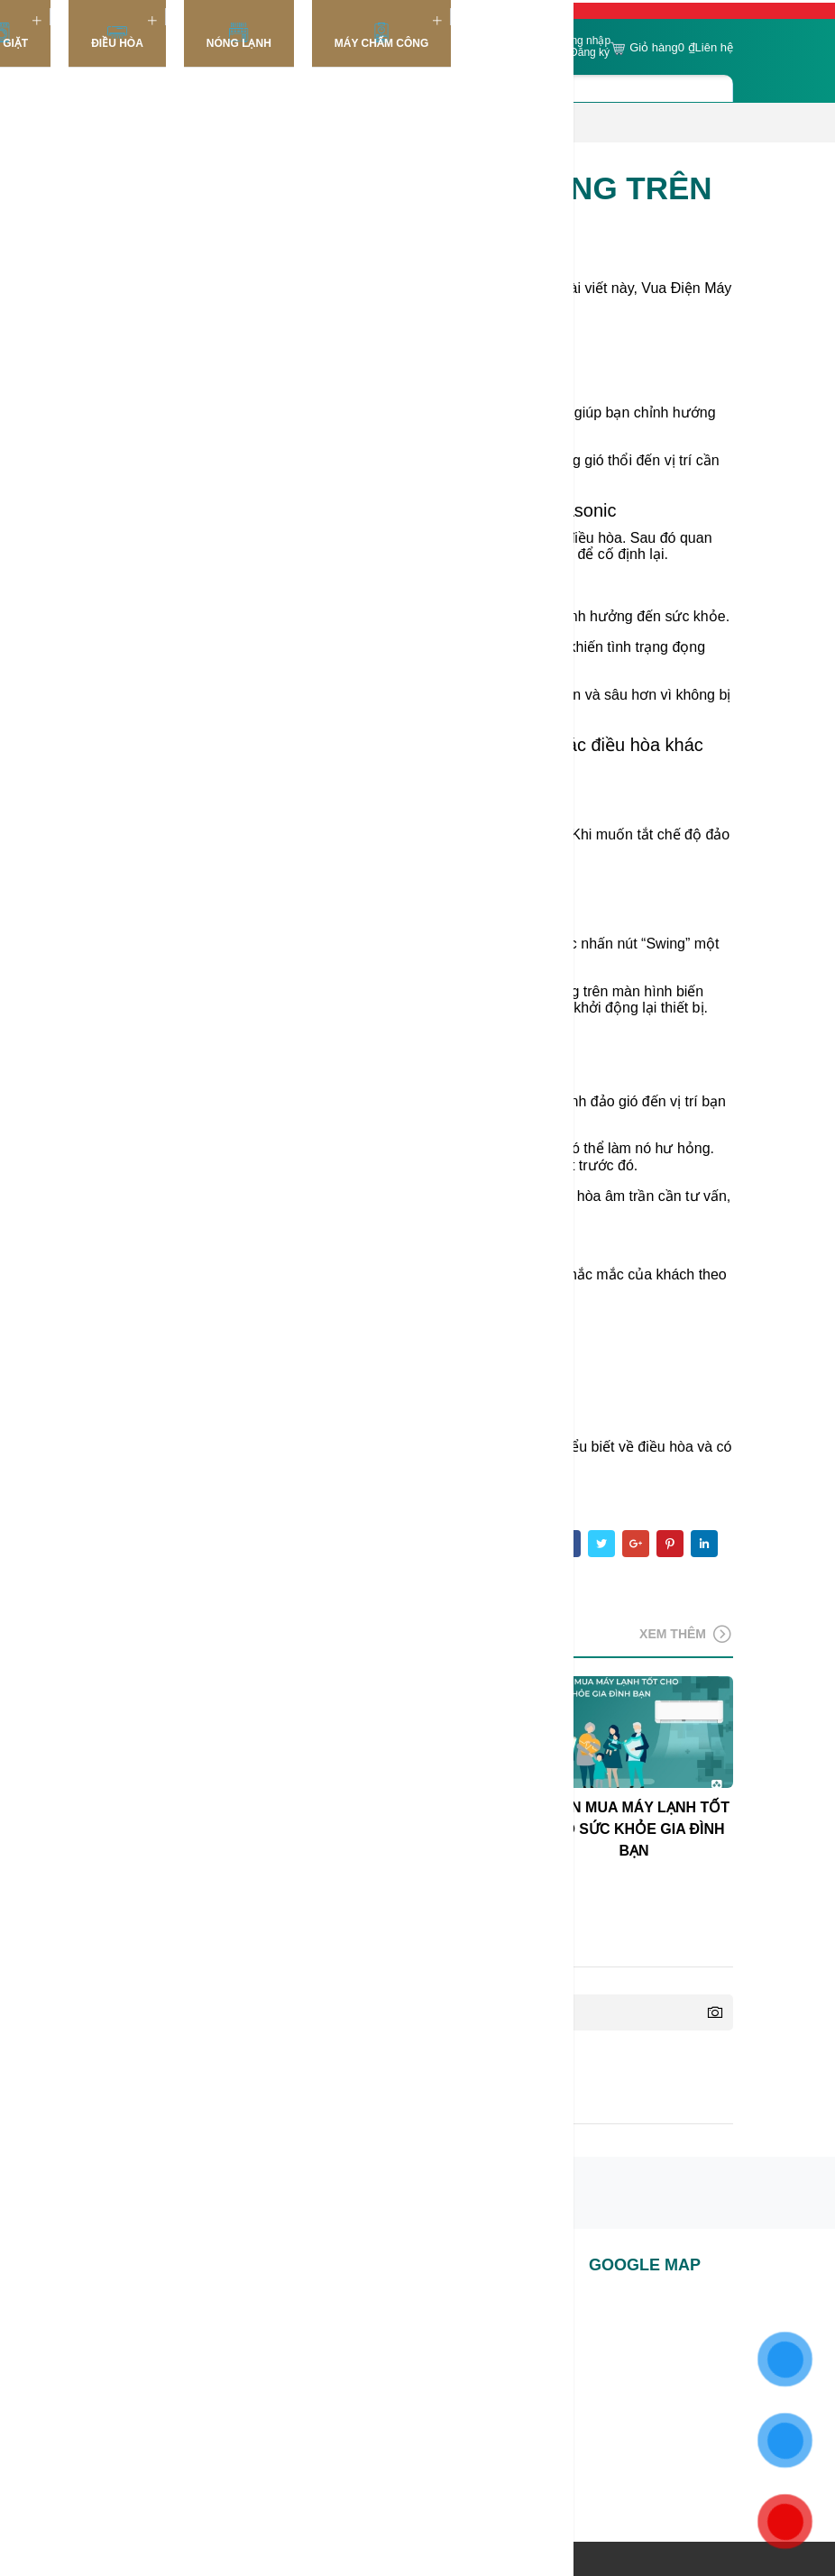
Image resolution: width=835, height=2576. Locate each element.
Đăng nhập (583, 40)
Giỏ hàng (652, 48)
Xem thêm (686, 1634)
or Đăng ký (583, 52)
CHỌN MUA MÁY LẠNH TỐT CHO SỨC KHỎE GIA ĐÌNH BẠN (633, 1829)
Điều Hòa (117, 36)
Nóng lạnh (238, 36)
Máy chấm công (381, 36)
